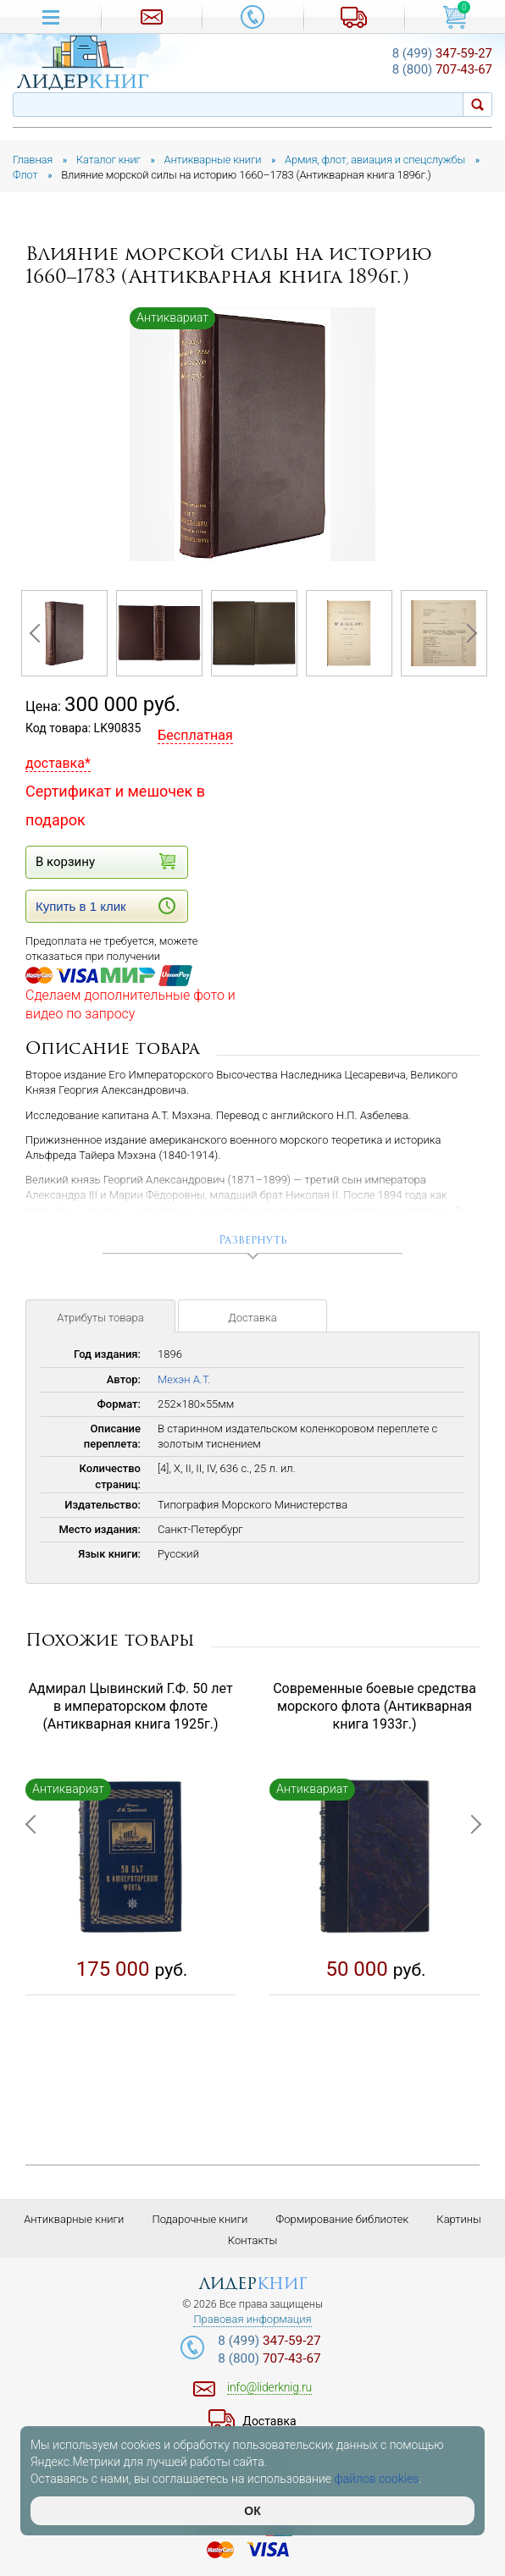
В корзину (105, 861)
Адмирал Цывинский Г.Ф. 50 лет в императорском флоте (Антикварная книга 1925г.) (130, 1706)
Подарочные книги (199, 2219)
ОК (252, 2511)
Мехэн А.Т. (184, 1379)
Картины (458, 2219)
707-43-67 (442, 69)
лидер (253, 2283)
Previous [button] (38, 633)
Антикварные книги (74, 2219)
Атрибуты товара (100, 1317)
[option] (252, 434)
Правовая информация (252, 2319)
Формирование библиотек (342, 2219)
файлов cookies (377, 2478)
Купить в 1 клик (105, 905)
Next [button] (467, 633)
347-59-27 (442, 53)
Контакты (252, 2240)
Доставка (252, 1317)
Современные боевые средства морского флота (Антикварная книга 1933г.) (374, 1706)
